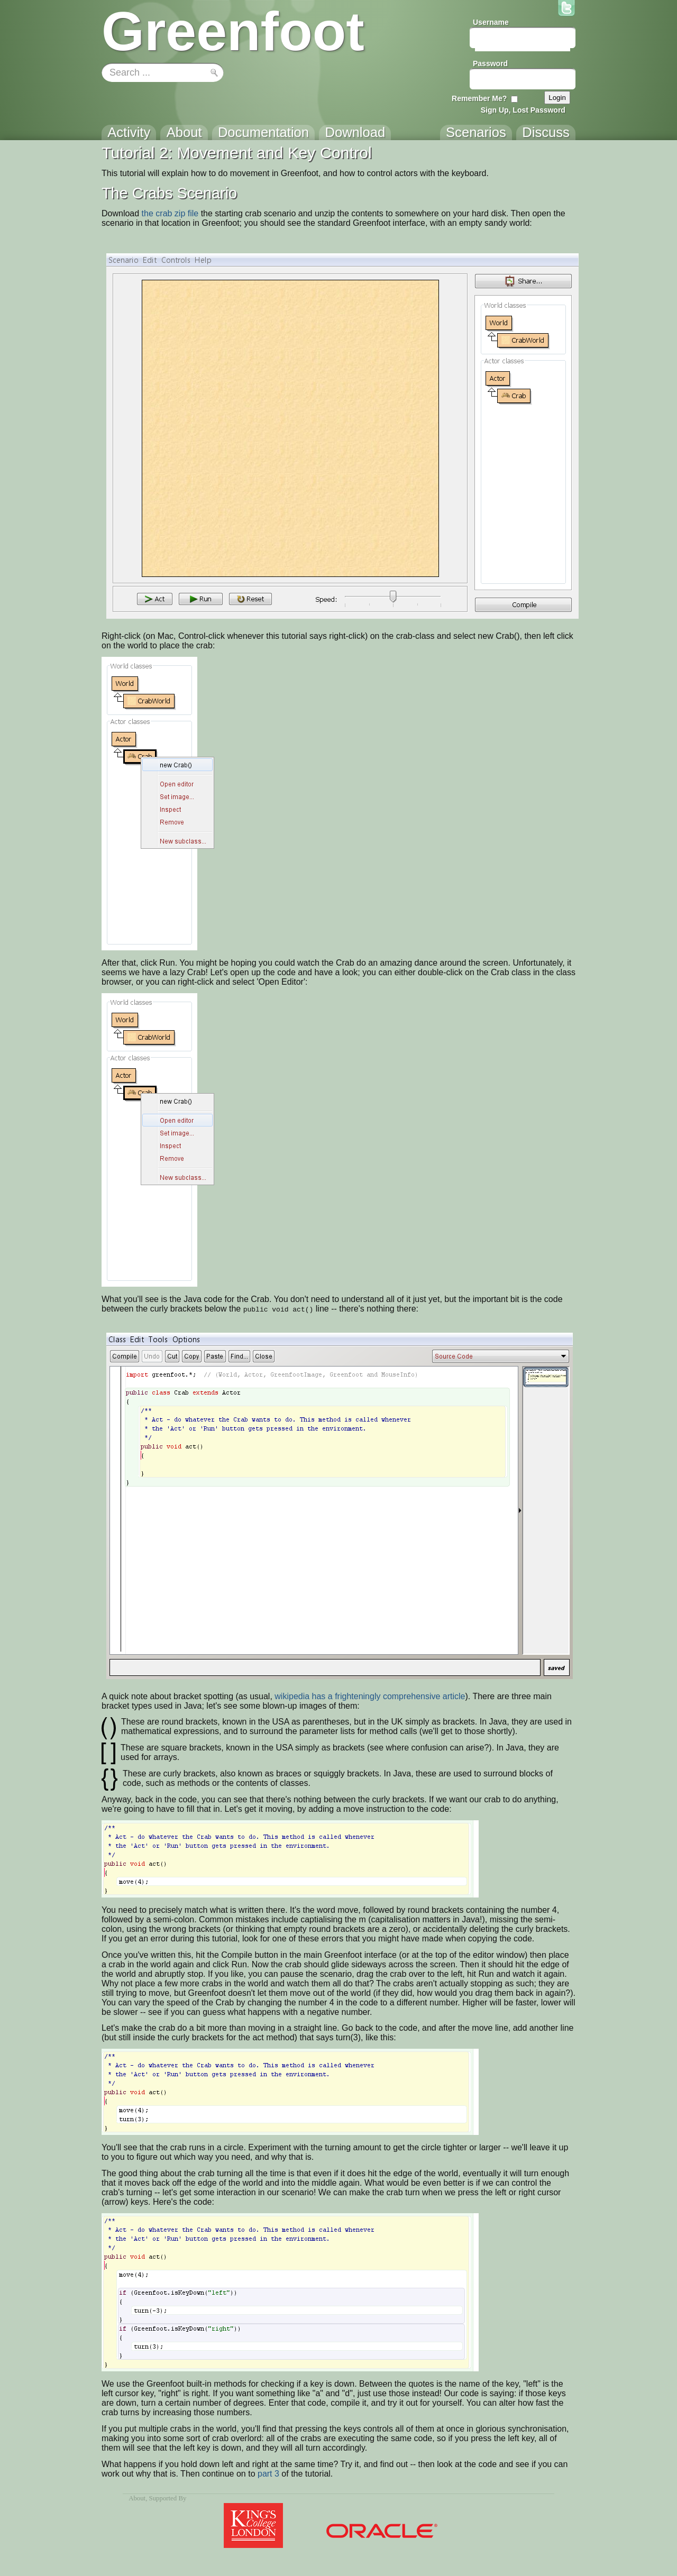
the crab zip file (170, 213)
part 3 (268, 2473)
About (137, 2498)
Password (490, 63)
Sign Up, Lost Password (523, 110)
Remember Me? (479, 98)
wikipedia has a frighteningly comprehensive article (370, 1696)
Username (491, 22)
